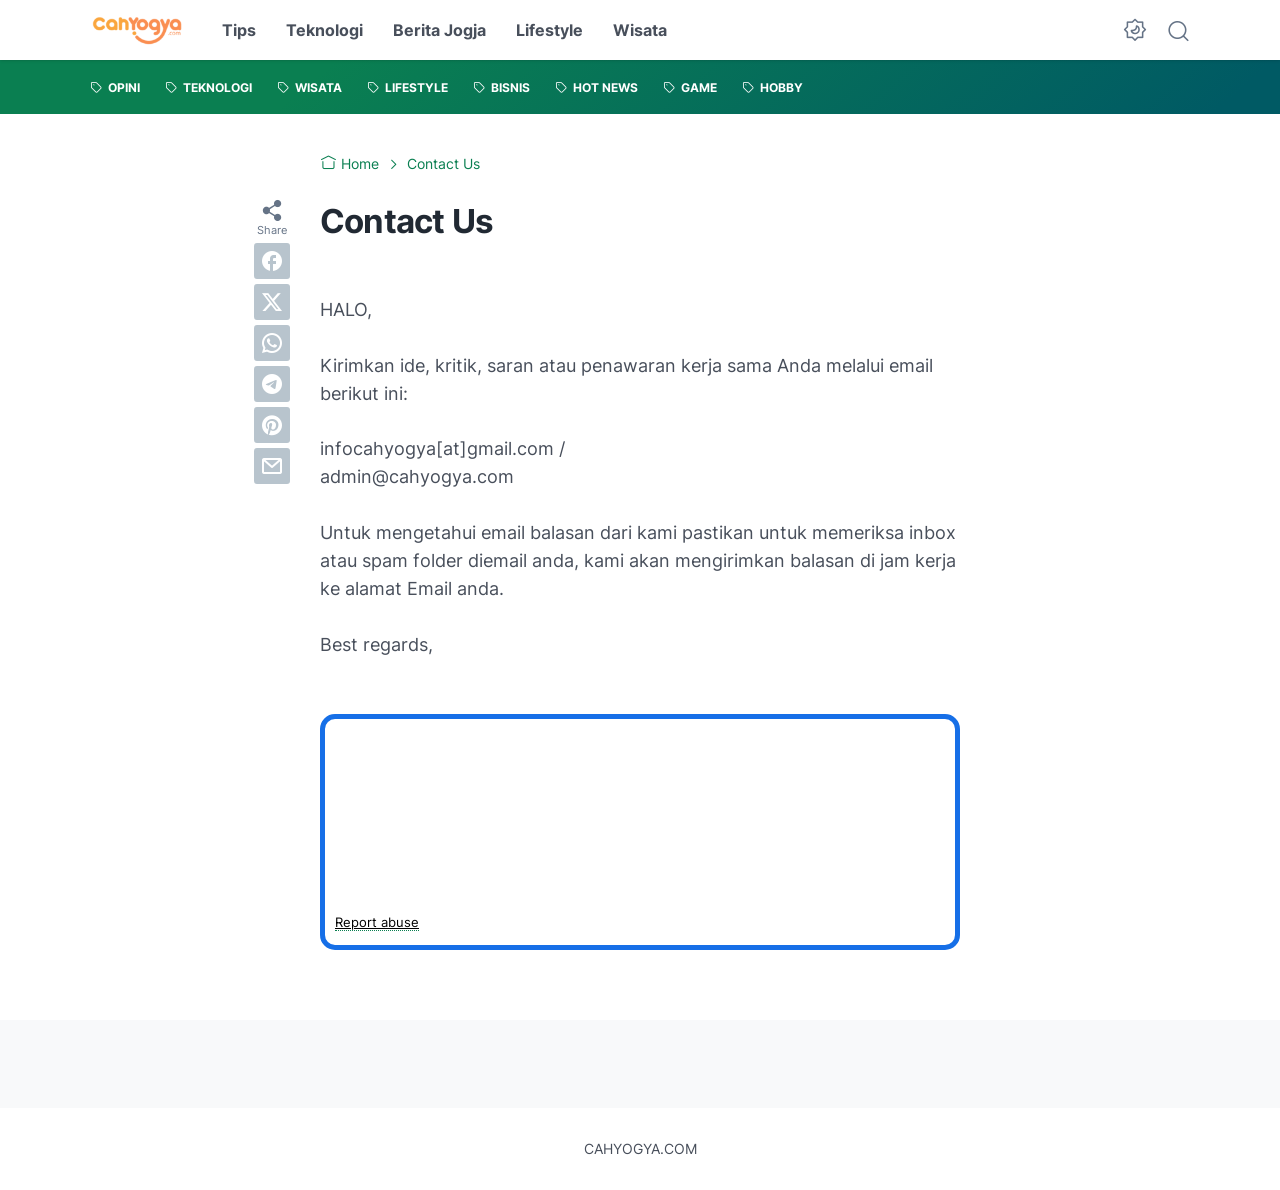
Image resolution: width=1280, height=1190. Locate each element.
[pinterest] (272, 425)
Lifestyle (549, 30)
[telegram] (272, 384)
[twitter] (272, 302)
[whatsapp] (272, 343)
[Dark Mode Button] (1135, 30)
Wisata (640, 30)
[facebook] (272, 261)
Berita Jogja (439, 30)
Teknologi (324, 30)
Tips (239, 30)
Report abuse (377, 922)
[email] (272, 466)
